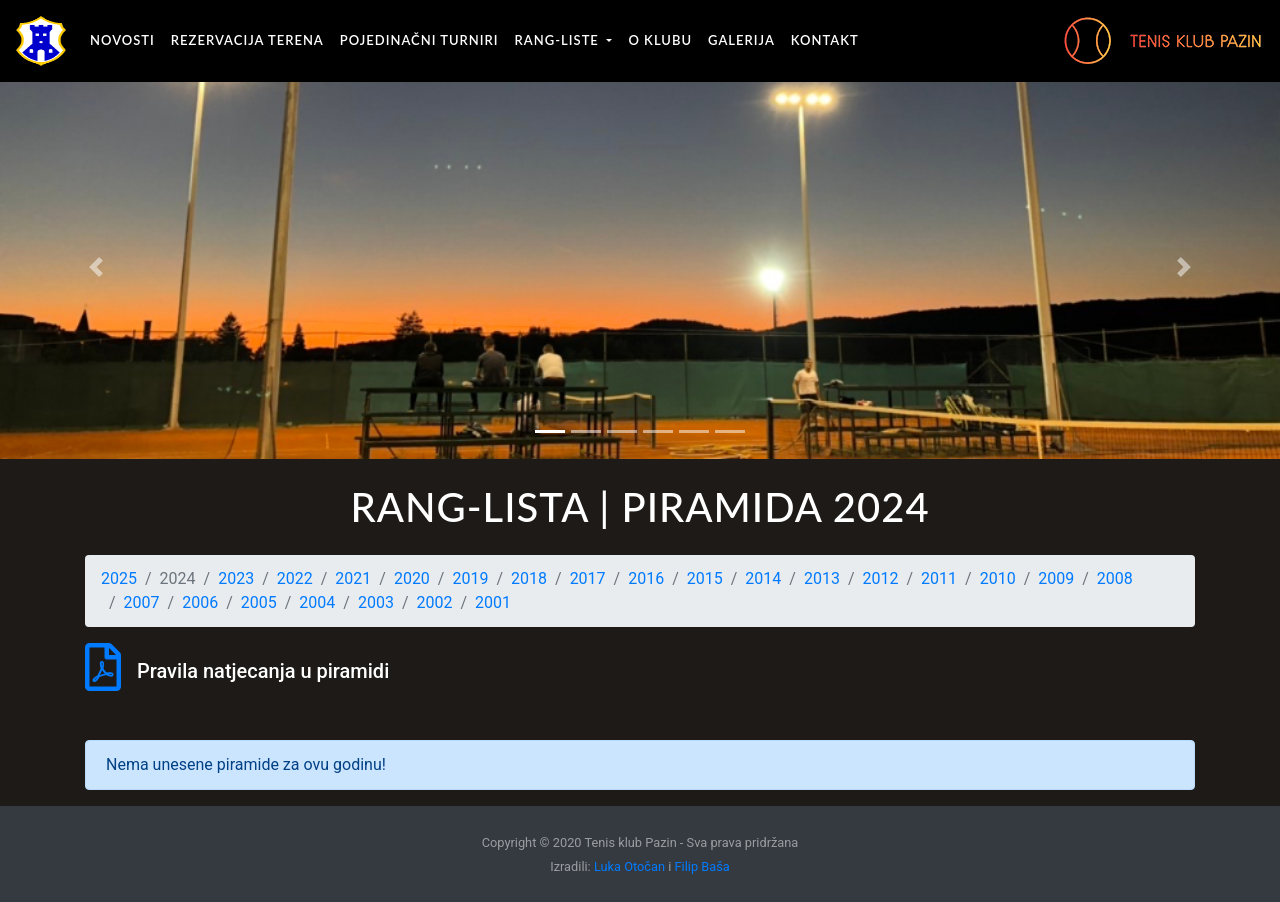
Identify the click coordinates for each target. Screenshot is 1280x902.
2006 (200, 602)
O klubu (660, 40)
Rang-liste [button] (559, 40)
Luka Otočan (629, 866)
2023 (236, 578)
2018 (529, 578)
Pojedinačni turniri (419, 40)
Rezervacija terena (247, 40)
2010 (998, 578)
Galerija (741, 40)
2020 (412, 578)
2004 (317, 602)
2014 (763, 578)
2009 (1056, 578)
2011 (939, 578)
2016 (646, 578)
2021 (353, 578)
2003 (376, 602)
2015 (705, 578)
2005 (259, 602)
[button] (96, 267)
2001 (493, 602)
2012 (881, 578)
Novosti (122, 40)
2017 (588, 578)
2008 (1115, 578)
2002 (435, 602)
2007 (142, 602)
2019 (470, 578)
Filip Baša (702, 866)
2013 (822, 578)
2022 (295, 578)
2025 (119, 578)
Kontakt (825, 40)
